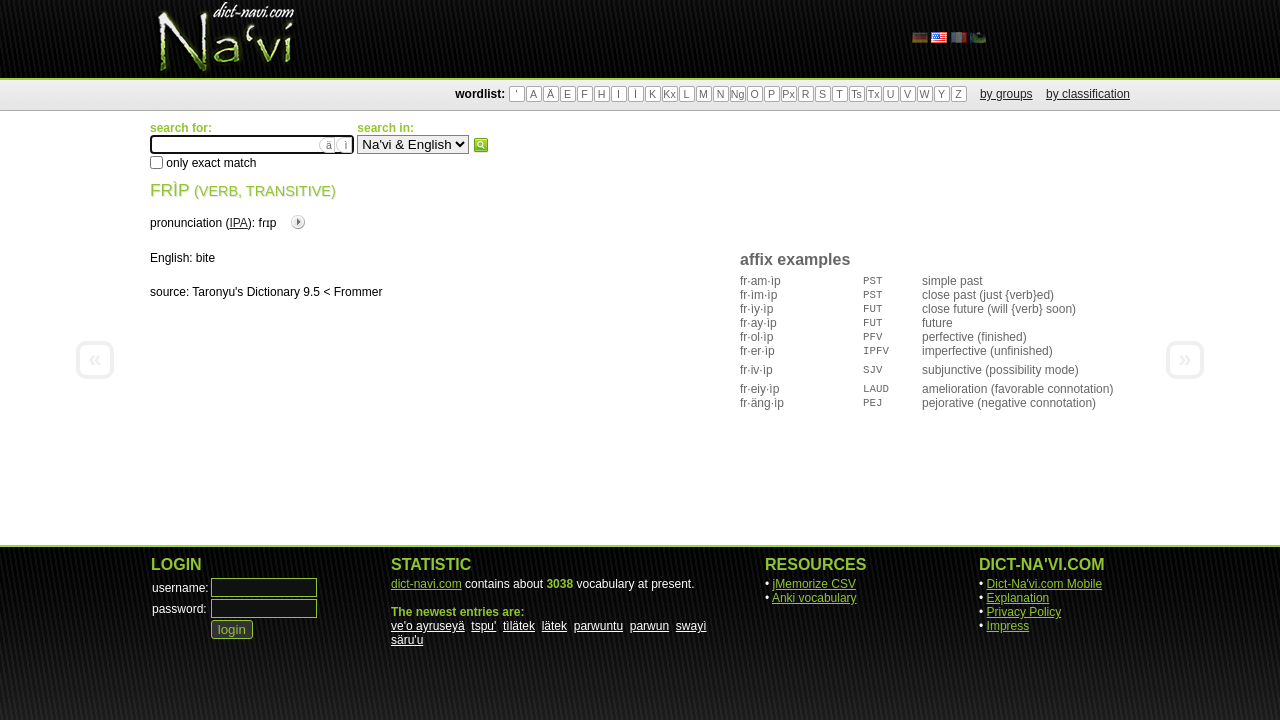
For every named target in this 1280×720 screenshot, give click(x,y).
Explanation (1018, 598)
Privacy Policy (1024, 612)
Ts (856, 94)
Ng (738, 94)
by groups (1006, 94)
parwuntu (598, 626)
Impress (1008, 626)
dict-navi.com (426, 584)
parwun (649, 626)
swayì (691, 626)
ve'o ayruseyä (428, 626)
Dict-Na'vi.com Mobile (1045, 584)
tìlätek (519, 626)
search (481, 145)
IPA (238, 223)
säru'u (407, 640)
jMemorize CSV (814, 584)
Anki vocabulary (814, 598)
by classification (1088, 94)
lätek (554, 626)
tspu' (483, 626)
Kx (669, 94)
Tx (874, 94)
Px (788, 94)
